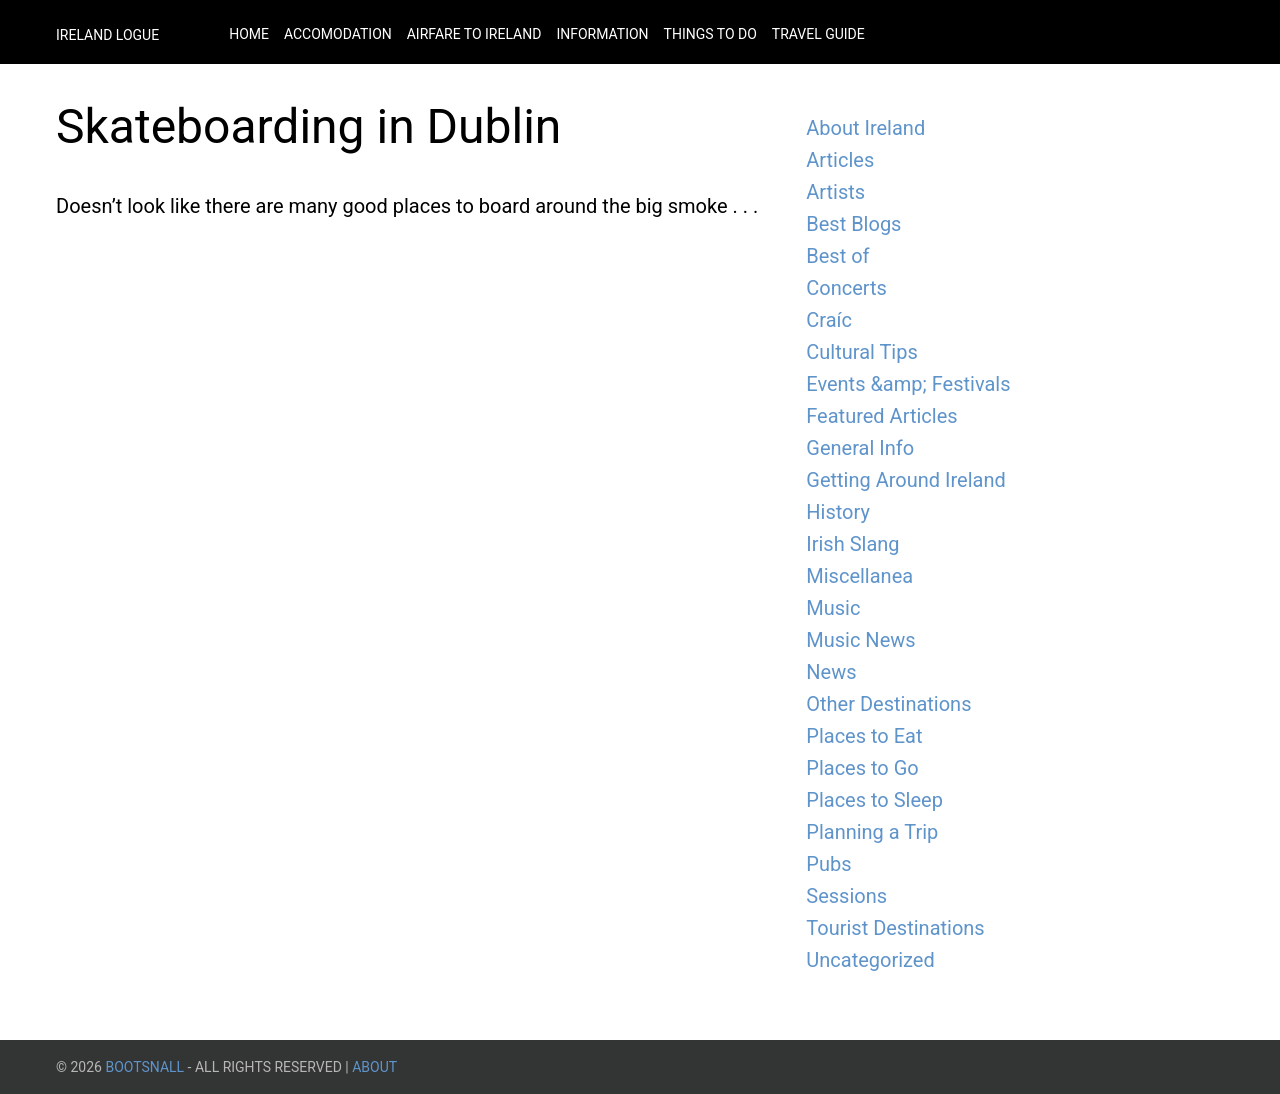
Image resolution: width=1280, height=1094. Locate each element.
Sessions (846, 896)
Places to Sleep (874, 800)
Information (602, 34)
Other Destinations (888, 704)
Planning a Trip (872, 832)
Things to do (710, 34)
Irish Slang (852, 544)
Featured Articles (881, 416)
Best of (837, 256)
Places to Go (862, 768)
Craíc (829, 320)
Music (833, 608)
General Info (860, 448)
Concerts (846, 288)
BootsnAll (144, 1067)
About (374, 1067)
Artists (835, 192)
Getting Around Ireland (905, 480)
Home (249, 34)
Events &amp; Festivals (908, 384)
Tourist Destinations (895, 928)
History (838, 512)
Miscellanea (859, 576)
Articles (840, 160)
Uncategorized (870, 960)
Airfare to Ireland (474, 34)
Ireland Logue (107, 35)
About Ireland (865, 128)
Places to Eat (864, 736)
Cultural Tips (862, 352)
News (831, 672)
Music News (860, 640)
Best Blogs (853, 224)
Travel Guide (818, 34)
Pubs (828, 864)
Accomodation (338, 34)
